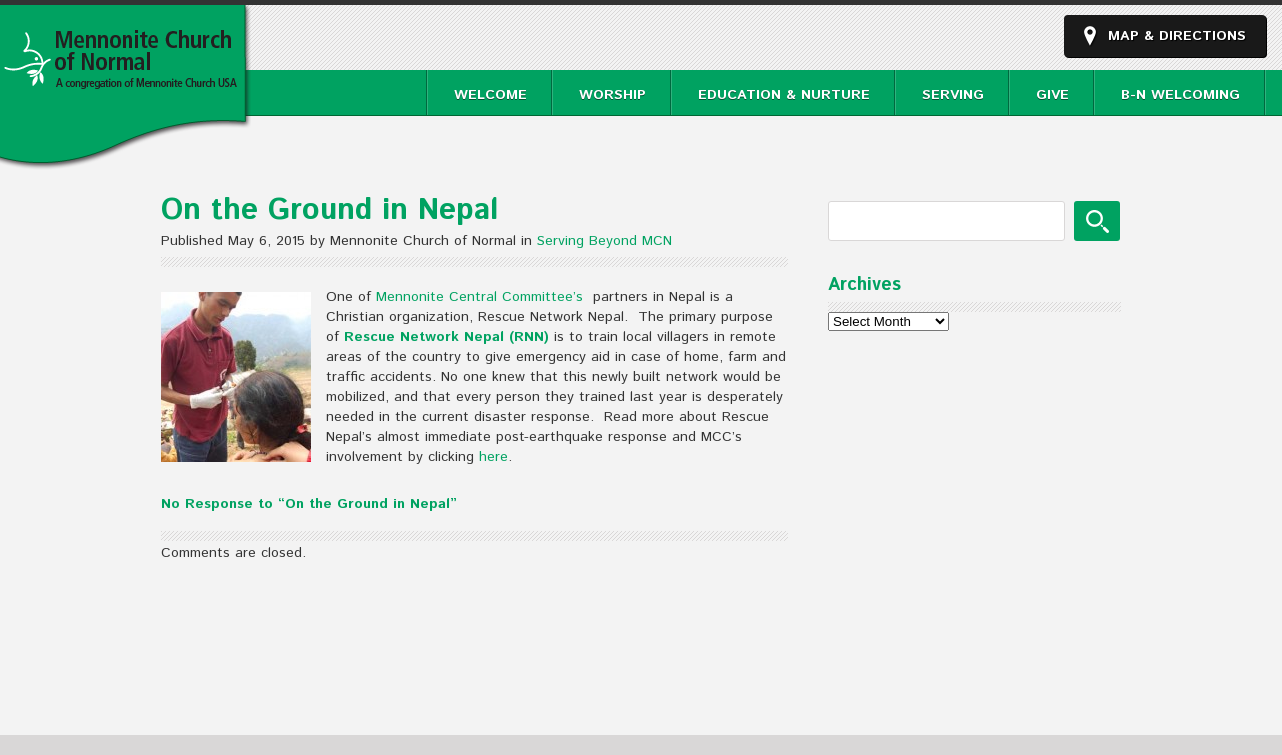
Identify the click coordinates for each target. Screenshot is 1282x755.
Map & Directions (1177, 36)
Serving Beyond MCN (604, 241)
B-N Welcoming (1180, 95)
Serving (953, 95)
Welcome (490, 95)
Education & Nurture (784, 95)
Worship (612, 95)
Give (1052, 95)
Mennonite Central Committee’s (482, 297)
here (493, 457)
